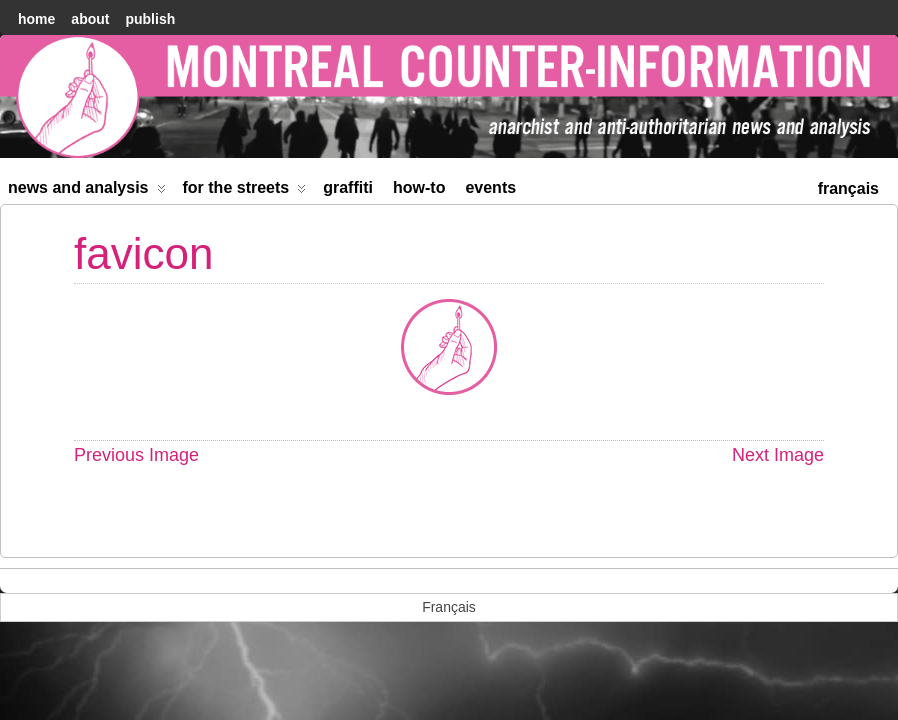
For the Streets (245, 191)
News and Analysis (87, 191)
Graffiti (348, 187)
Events (490, 187)
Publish (150, 19)
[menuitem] (848, 186)
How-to (419, 187)
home (36, 19)
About (90, 19)
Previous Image (136, 455)
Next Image (778, 455)
